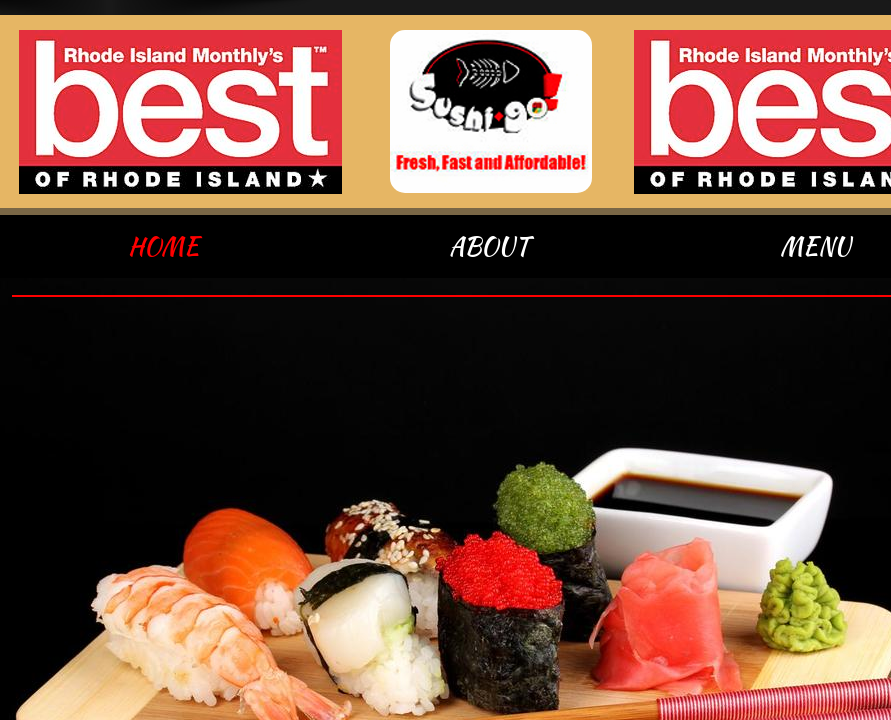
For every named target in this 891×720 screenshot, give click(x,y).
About (489, 246)
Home (163, 246)
